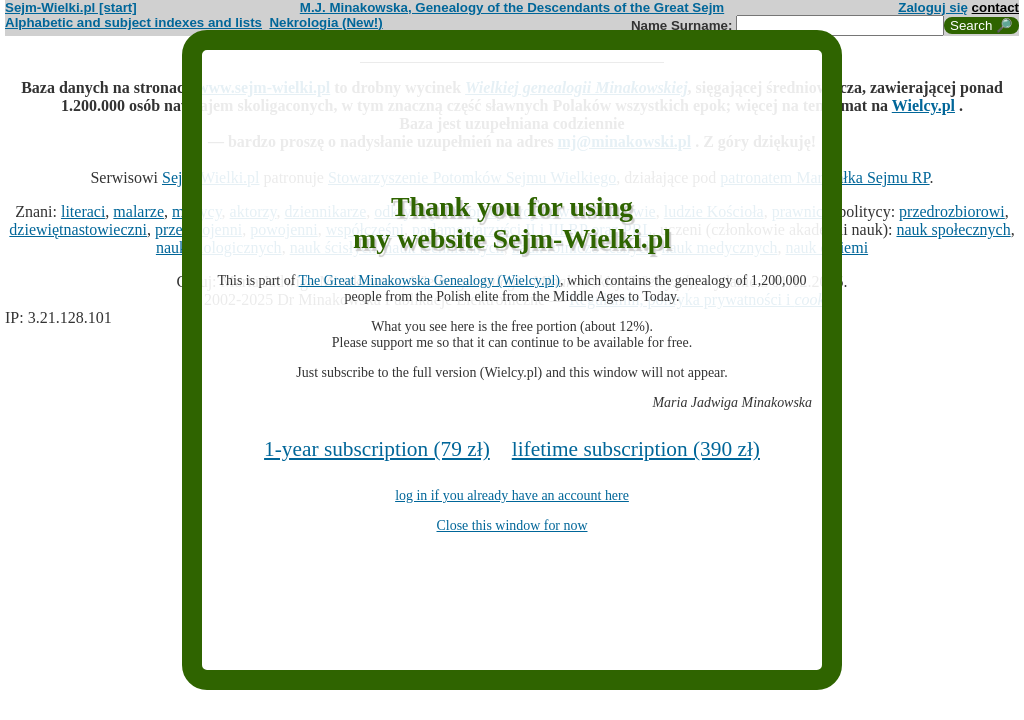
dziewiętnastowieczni (78, 229)
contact (995, 7)
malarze (138, 211)
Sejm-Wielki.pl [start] (71, 7)
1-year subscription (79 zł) (377, 449)
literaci (83, 211)
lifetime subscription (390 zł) (636, 449)
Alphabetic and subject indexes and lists (133, 22)
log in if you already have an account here (512, 495)
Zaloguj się (933, 7)
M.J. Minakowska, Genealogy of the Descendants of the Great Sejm (512, 7)
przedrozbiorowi (952, 211)
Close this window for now (512, 525)
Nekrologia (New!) (325, 22)
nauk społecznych (953, 229)
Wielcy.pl (923, 105)
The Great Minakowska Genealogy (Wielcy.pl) (429, 280)
